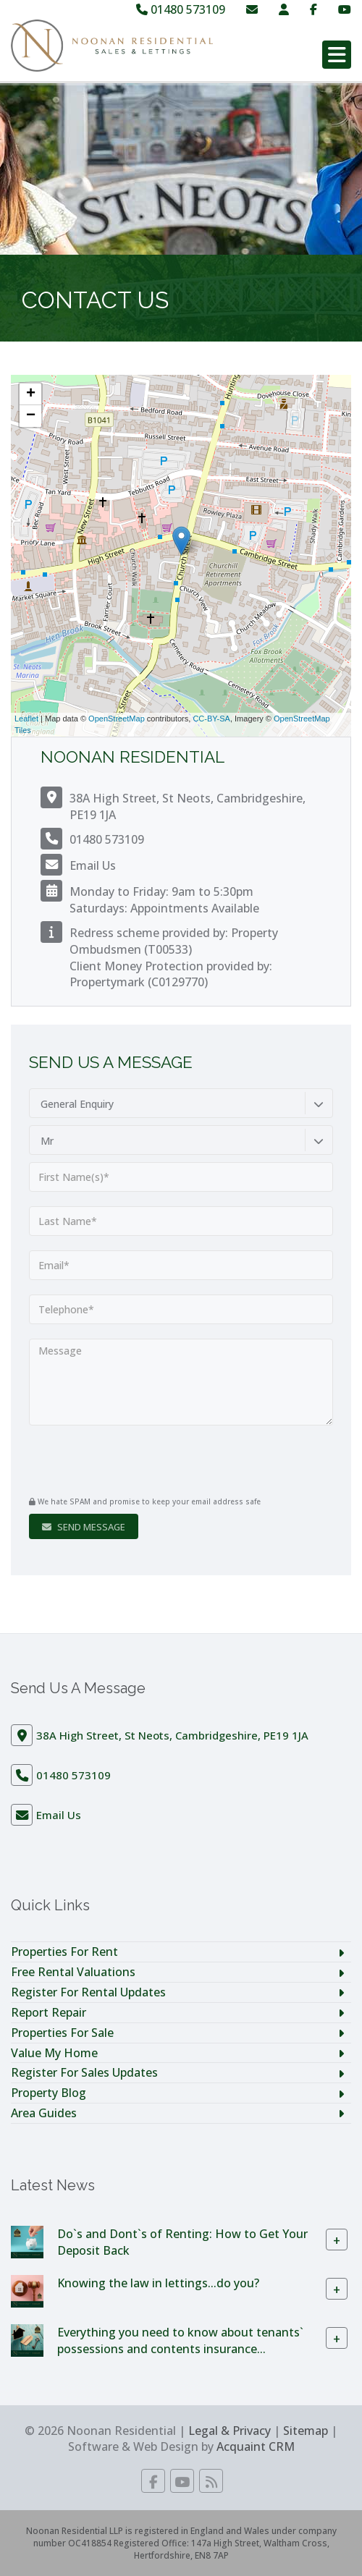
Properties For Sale (62, 2033)
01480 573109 (180, 9)
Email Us (93, 865)
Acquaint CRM (255, 2446)
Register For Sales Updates (84, 2072)
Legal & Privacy (229, 2431)
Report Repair (48, 2012)
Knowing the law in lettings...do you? (158, 2283)
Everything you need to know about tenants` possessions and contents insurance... (180, 2340)
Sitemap (305, 2431)
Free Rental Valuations (73, 1972)
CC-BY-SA (211, 718)
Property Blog (48, 2093)
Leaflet (26, 718)
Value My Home (54, 2053)
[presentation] (117, 1462)
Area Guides (44, 2113)
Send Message (83, 1526)
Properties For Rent (64, 1951)
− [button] (30, 416)
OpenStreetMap (116, 718)
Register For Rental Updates (88, 1992)
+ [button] (30, 394)
